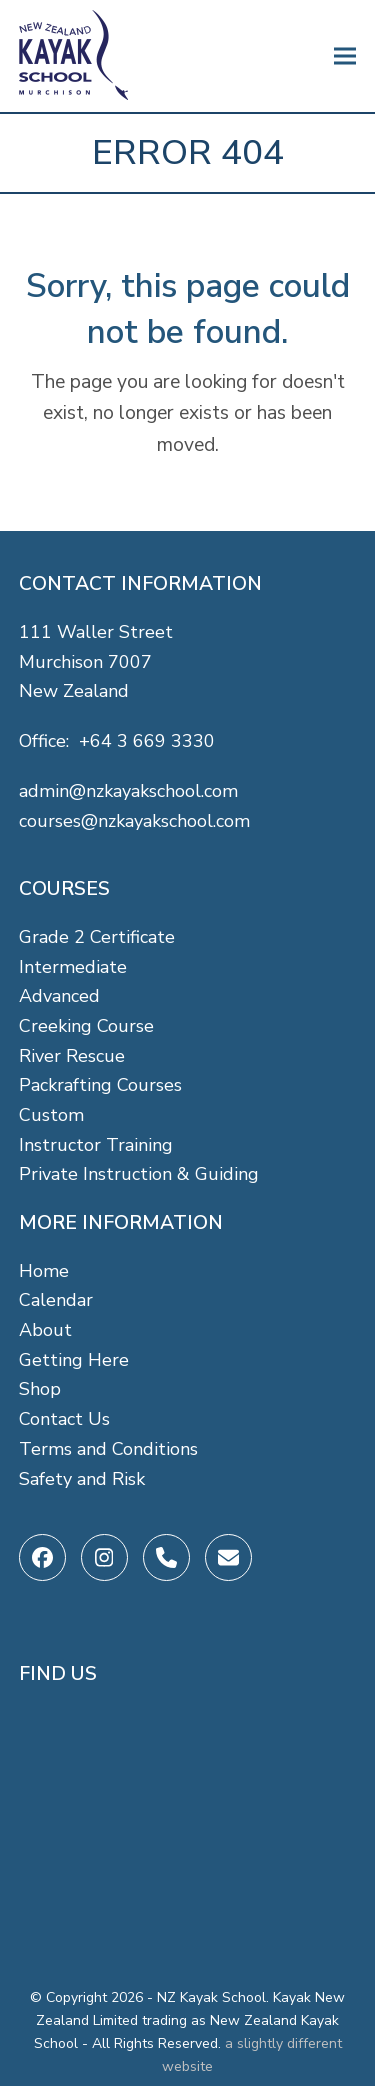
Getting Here (74, 1360)
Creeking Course (86, 1026)
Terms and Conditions (108, 1449)
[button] (345, 56)
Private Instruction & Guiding (139, 1174)
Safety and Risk (82, 1479)
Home (44, 1271)
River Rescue (72, 1056)
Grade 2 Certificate (97, 937)
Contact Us (64, 1419)
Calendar (56, 1300)
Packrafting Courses (100, 1085)
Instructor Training (96, 1145)
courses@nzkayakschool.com (134, 821)
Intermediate (73, 967)
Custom (51, 1115)
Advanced (59, 996)
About (45, 1330)
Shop (40, 1389)
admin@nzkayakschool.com (128, 791)
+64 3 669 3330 (147, 741)
